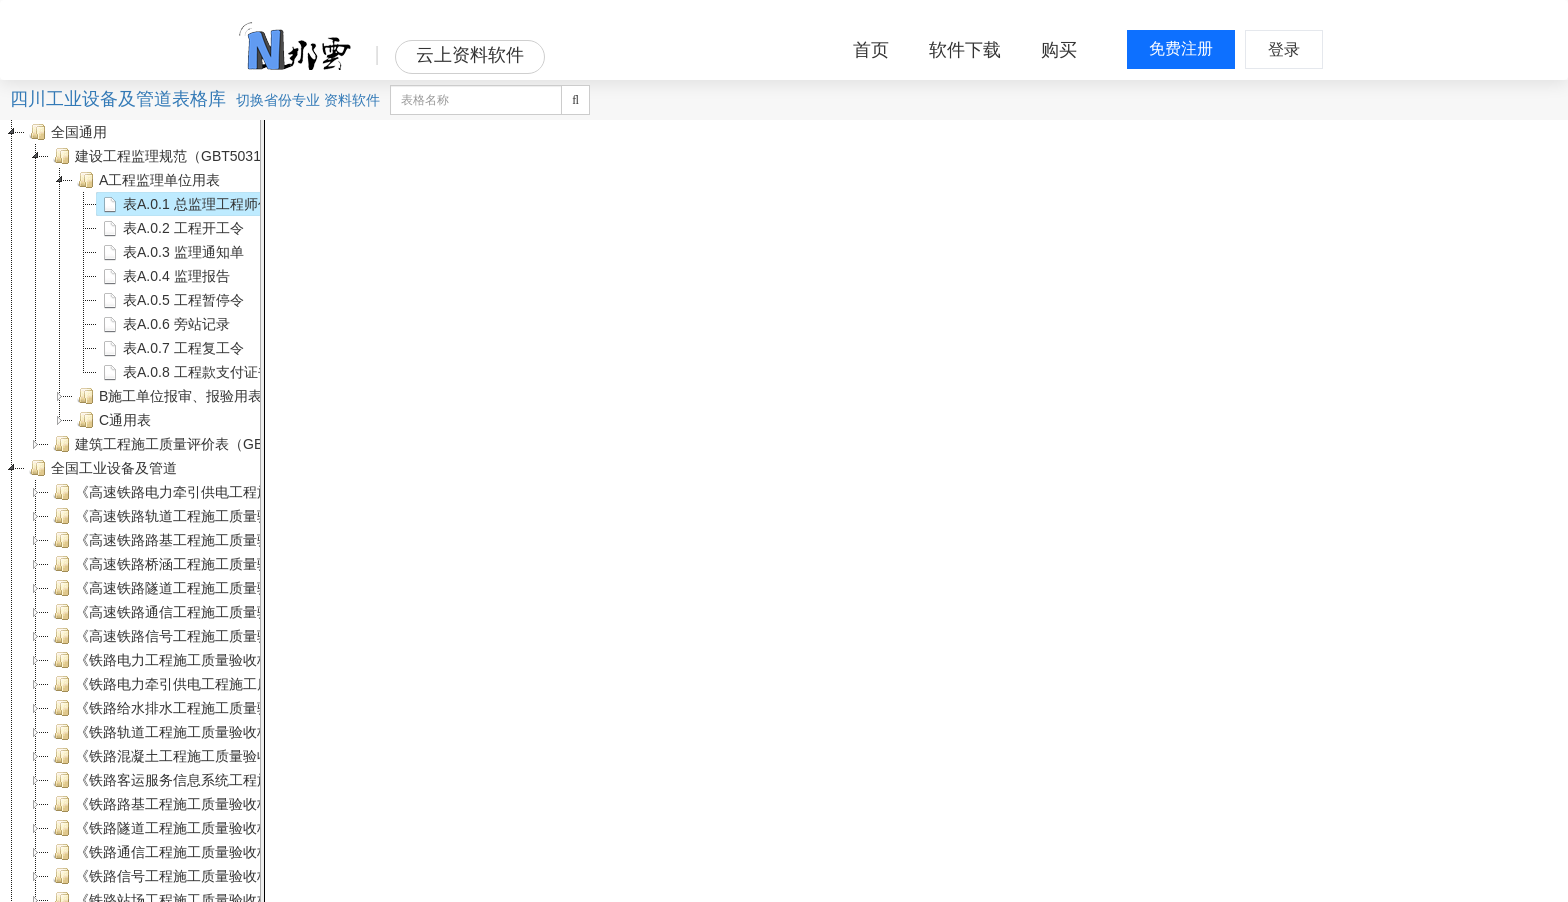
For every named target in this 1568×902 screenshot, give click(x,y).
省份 (278, 100)
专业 (306, 100)
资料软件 (352, 100)
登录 (1284, 49)
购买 (1059, 50)
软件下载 (965, 50)
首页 (871, 50)
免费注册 (1181, 48)
